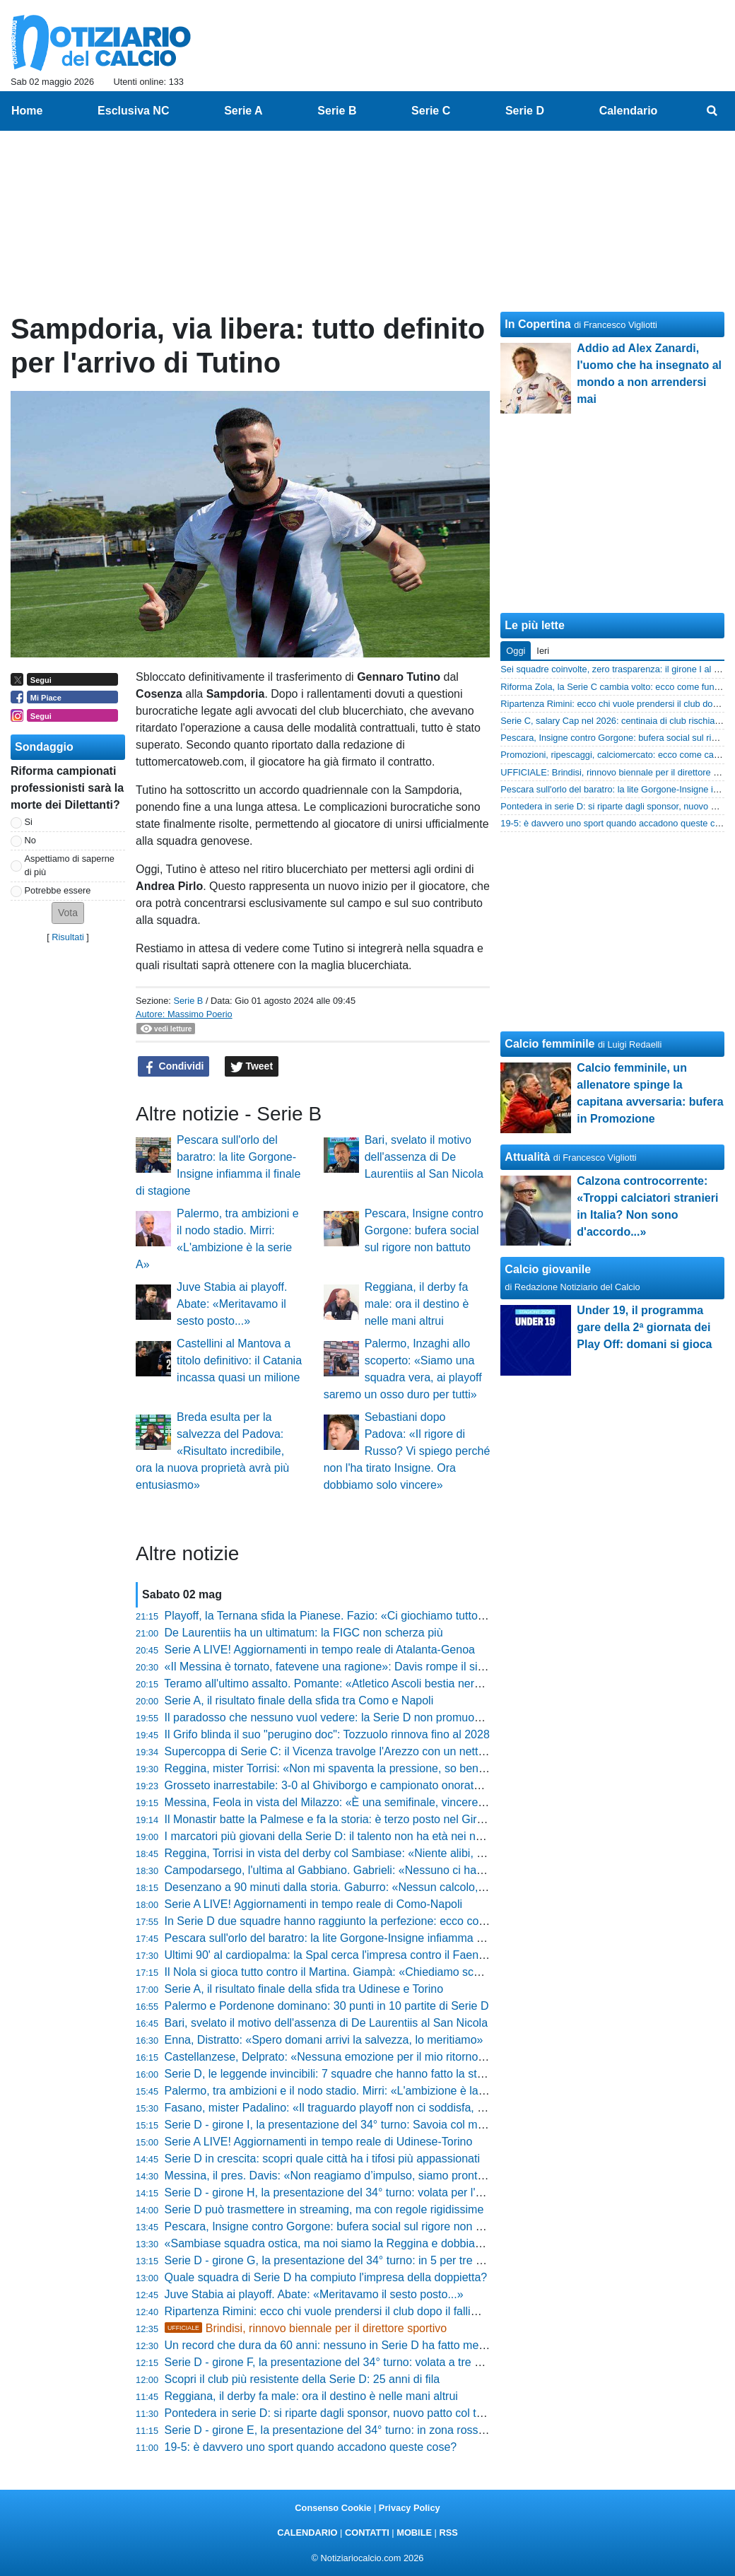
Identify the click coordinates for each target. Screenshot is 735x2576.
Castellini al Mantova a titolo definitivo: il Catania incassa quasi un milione (239, 1360)
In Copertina (537, 324)
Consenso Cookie (333, 2507)
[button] (68, 913)
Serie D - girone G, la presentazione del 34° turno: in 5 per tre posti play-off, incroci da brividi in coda (415, 2260)
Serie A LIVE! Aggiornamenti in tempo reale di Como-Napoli (314, 1904)
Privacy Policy (409, 2507)
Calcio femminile (549, 1044)
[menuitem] (712, 111)
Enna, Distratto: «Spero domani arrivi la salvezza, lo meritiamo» (324, 2040)
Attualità (527, 1157)
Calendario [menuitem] (628, 111)
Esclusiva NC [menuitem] (133, 111)
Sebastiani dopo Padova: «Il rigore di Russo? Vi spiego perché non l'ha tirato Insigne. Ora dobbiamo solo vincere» (407, 1451)
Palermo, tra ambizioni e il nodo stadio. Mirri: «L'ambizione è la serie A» (343, 2091)
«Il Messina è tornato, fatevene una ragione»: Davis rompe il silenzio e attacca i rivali (376, 1667)
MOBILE (414, 2532)
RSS (448, 2532)
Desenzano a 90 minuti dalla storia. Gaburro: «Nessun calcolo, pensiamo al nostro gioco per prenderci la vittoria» (448, 1887)
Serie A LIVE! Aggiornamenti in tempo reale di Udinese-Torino (319, 2142)
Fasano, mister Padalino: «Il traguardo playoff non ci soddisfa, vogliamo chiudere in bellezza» (398, 2108)
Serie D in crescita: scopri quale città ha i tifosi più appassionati (322, 2159)
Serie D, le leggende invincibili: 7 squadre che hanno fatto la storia (330, 2074)
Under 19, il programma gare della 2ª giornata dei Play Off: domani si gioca (644, 1327)
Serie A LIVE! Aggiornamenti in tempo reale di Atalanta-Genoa (320, 1650)
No (30, 840)
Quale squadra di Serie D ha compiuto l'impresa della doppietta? (326, 2277)
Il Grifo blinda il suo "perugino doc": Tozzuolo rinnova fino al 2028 (327, 1734)
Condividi (173, 1066)
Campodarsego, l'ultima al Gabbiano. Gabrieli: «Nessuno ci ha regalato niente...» (367, 1870)
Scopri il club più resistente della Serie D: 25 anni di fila (302, 2379)
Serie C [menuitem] (430, 111)
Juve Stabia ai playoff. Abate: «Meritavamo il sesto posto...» (232, 1304)
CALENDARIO (307, 2532)
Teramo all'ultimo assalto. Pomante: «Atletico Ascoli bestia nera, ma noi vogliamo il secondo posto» (412, 1684)
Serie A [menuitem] (243, 111)
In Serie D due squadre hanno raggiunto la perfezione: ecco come (330, 1921)
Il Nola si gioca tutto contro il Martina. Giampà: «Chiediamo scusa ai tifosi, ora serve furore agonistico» (421, 1972)
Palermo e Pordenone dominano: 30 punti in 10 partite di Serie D (327, 2006)
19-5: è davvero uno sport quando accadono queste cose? (311, 2447)
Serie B (188, 1000)
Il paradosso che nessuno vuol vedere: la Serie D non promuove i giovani (348, 1717)
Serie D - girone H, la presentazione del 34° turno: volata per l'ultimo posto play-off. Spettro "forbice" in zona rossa (450, 2192)
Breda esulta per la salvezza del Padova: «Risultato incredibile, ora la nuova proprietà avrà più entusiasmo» (212, 1451)
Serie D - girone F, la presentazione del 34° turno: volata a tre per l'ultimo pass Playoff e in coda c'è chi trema (437, 2362)
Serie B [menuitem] (336, 111)
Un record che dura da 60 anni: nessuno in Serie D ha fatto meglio (331, 2345)
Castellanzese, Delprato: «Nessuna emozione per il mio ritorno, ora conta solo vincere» (383, 2057)
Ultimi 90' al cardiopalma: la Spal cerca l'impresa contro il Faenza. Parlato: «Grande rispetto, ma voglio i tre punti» (449, 1955)
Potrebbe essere (58, 890)
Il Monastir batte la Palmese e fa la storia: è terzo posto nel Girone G (336, 1819)
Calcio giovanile (548, 1269)
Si (29, 821)
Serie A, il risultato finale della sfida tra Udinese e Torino (304, 1989)
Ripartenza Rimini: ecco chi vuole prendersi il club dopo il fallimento (333, 2311)
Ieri (542, 650)
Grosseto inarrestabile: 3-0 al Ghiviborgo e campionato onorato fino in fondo (355, 1785)
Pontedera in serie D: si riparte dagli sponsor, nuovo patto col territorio (339, 2413)
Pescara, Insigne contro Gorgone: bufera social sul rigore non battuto (424, 1230)
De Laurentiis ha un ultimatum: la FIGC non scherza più (304, 1633)
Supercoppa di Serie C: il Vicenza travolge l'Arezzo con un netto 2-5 (334, 1751)
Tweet (252, 1066)
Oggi (515, 650)
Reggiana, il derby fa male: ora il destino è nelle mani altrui (417, 1304)
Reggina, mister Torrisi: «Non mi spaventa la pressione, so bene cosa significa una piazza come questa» (426, 1768)
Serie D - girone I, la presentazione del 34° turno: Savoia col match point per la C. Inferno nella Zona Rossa (433, 2125)
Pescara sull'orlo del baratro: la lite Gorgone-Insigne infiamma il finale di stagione (367, 1938)
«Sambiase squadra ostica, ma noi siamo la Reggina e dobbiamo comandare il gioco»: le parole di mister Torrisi (444, 2243)
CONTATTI (367, 2532)
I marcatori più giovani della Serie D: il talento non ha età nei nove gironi (345, 1836)
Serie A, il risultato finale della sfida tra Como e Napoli (299, 1700)
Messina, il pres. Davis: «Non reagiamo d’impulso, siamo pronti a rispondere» (359, 2176)
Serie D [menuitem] (524, 111)
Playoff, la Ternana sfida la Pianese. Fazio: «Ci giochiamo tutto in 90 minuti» (355, 1616)
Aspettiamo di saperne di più (69, 865)
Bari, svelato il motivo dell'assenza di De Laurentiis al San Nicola (424, 1157)
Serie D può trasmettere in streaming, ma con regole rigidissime (324, 2209)
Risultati (68, 937)
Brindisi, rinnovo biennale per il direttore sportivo (306, 2328)
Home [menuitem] (26, 111)
